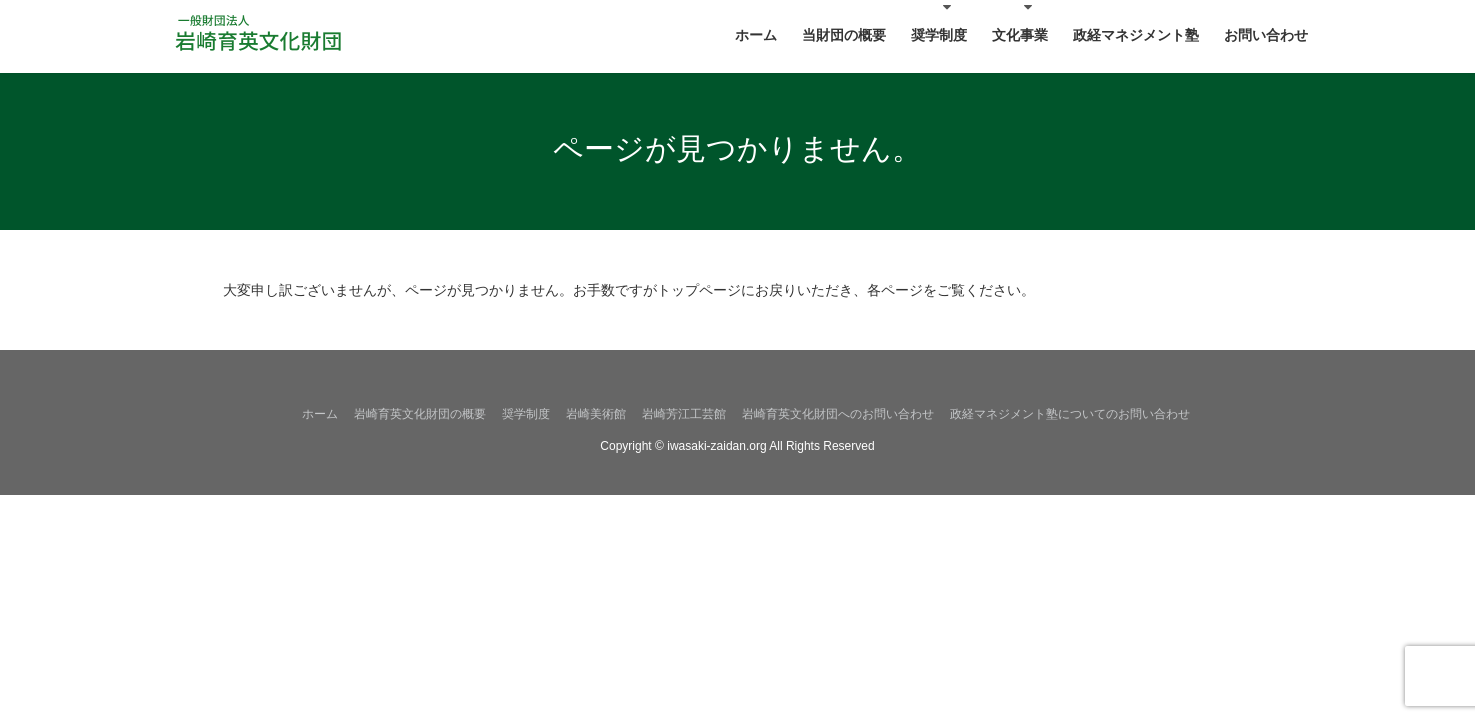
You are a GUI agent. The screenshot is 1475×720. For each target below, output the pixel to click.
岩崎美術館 (596, 414)
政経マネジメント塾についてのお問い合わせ (1070, 414)
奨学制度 (526, 414)
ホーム (320, 414)
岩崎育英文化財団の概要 (420, 414)
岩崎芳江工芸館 (684, 414)
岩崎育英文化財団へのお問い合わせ (838, 414)
